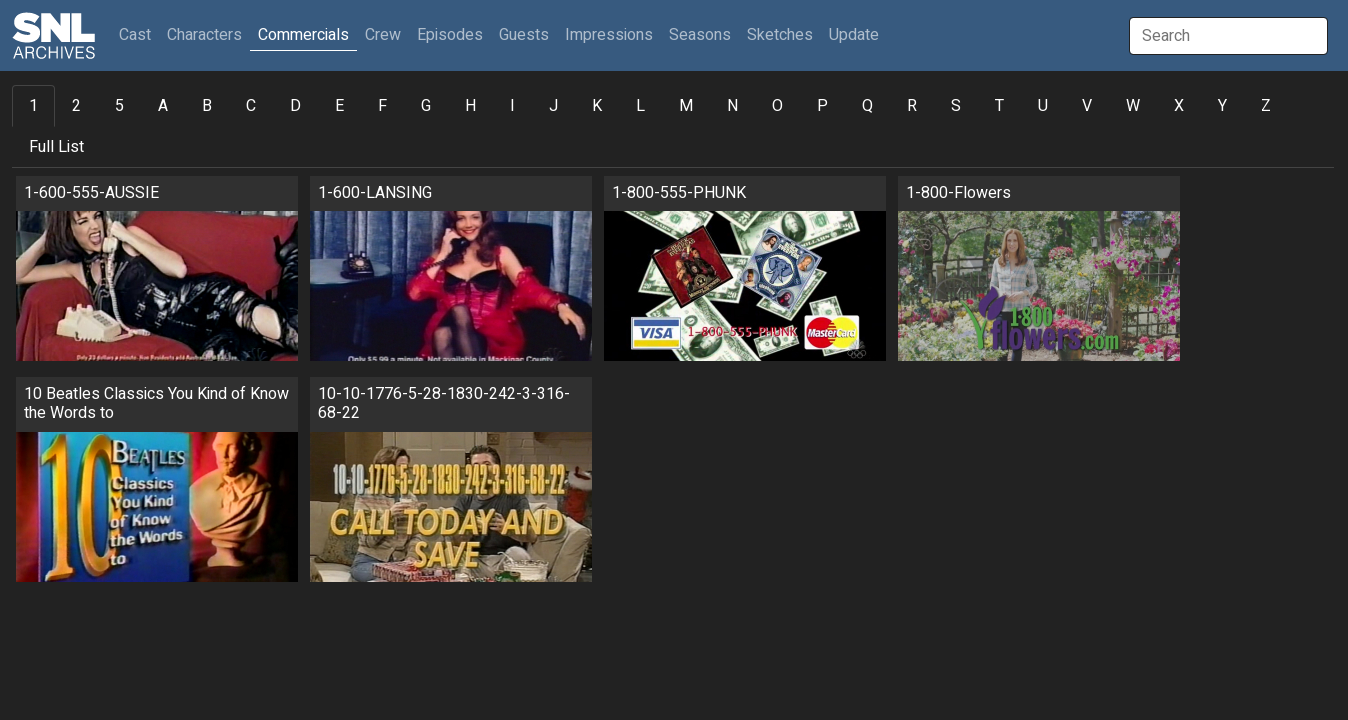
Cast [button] (139, 34)
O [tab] (777, 106)
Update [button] (854, 35)
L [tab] (640, 106)
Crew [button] (383, 35)
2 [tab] (76, 106)
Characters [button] (204, 35)
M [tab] (686, 106)
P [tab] (822, 106)
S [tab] (956, 106)
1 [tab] (33, 106)
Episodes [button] (450, 35)
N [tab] (732, 106)
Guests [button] (524, 35)
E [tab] (339, 106)
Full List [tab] (56, 147)
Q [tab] (867, 106)
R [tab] (912, 106)
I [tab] (512, 106)
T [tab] (999, 106)
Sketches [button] (780, 35)
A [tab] (163, 106)
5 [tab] (119, 106)
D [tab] (295, 106)
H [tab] (470, 106)
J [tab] (553, 106)
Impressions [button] (609, 35)
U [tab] (1043, 106)
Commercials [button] (303, 35)
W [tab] (1133, 106)
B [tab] (207, 106)
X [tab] (1179, 106)
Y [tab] (1222, 106)
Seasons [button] (700, 35)
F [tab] (382, 106)
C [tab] (251, 106)
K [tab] (597, 106)
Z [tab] (1266, 106)
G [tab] (426, 106)
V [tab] (1087, 106)
